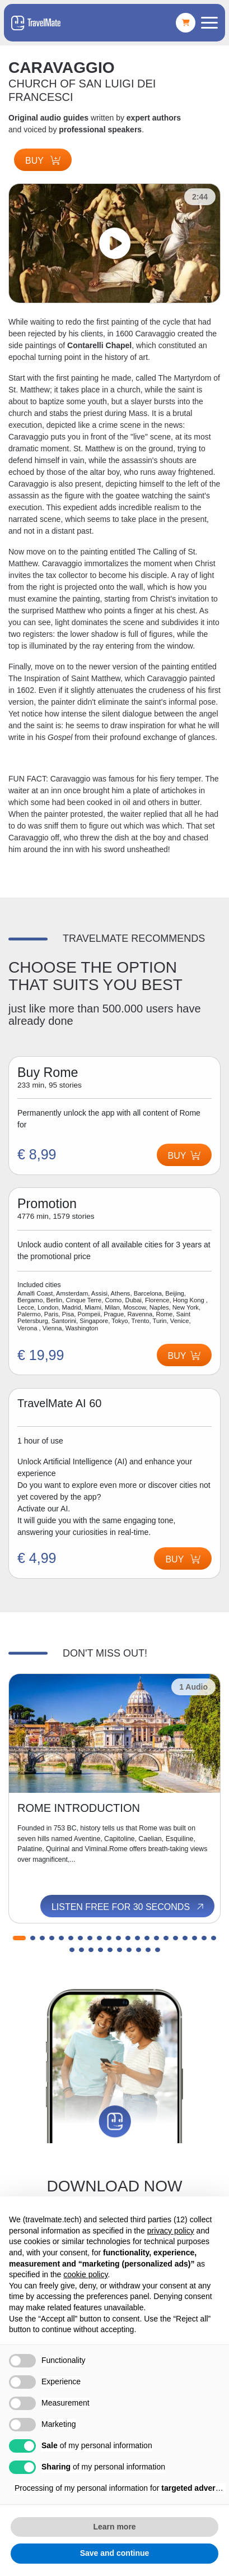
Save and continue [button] (114, 2553)
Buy (42, 160)
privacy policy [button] (170, 2230)
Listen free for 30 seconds (128, 1906)
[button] (19, 1938)
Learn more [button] (114, 2526)
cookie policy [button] (85, 2274)
